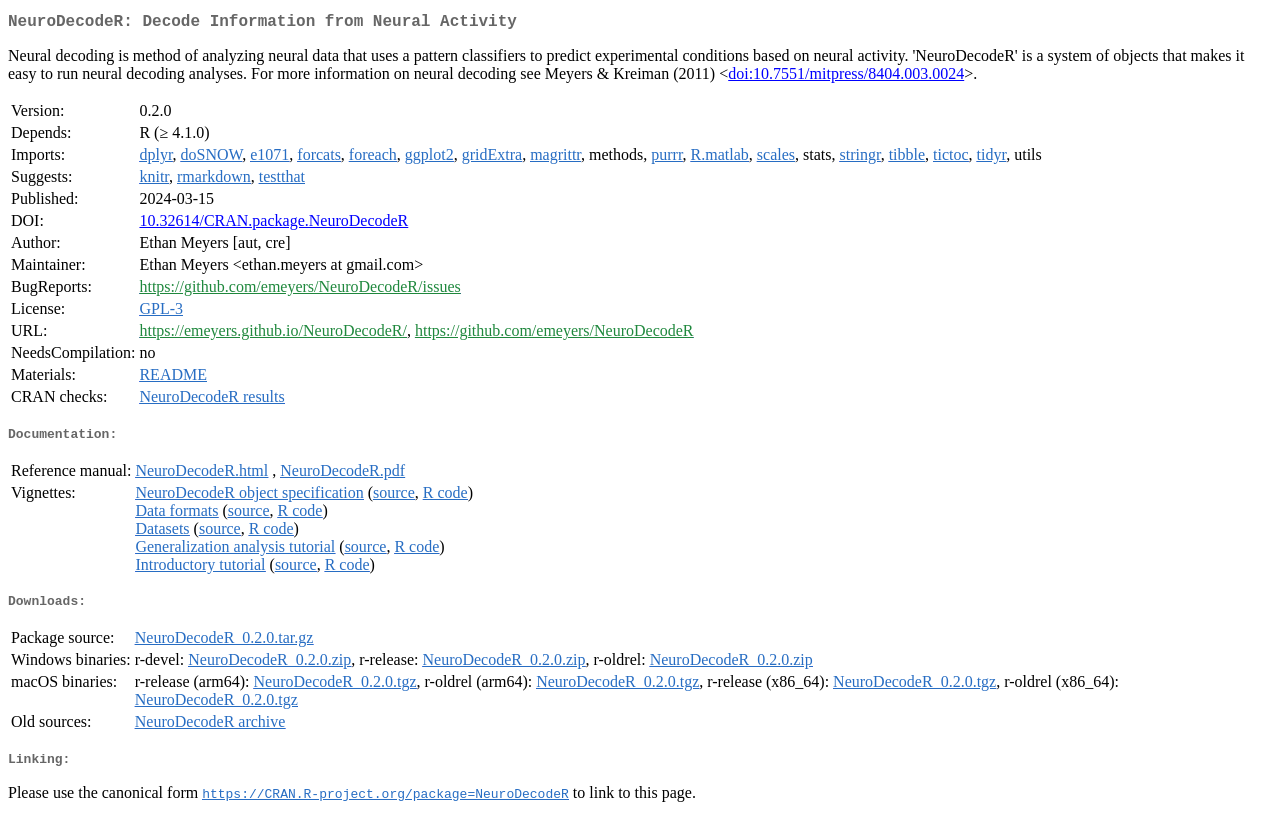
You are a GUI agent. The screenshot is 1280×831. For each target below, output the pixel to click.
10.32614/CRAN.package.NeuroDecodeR (273, 224)
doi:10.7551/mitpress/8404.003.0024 (846, 77)
